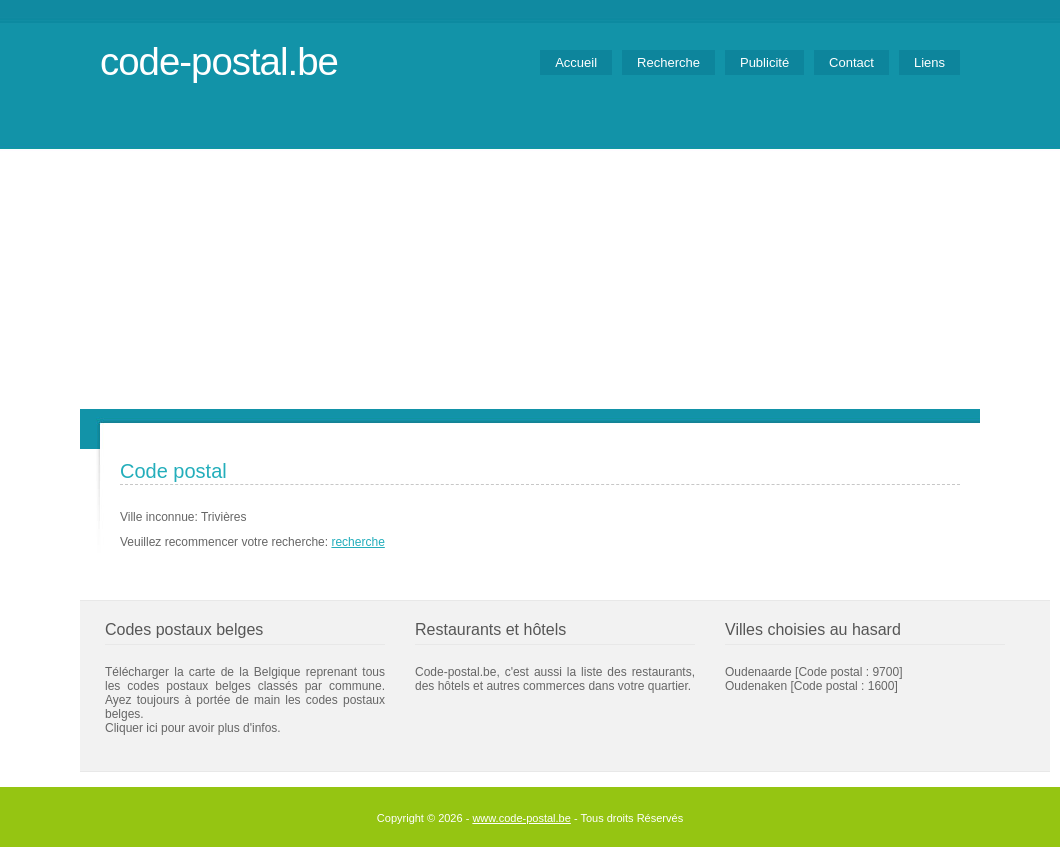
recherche (357, 542)
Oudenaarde (758, 672)
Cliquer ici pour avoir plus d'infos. (193, 728)
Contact (851, 62)
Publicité (764, 62)
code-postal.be (219, 61)
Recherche (668, 62)
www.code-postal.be (521, 818)
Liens (929, 62)
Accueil (576, 62)
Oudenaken (756, 686)
